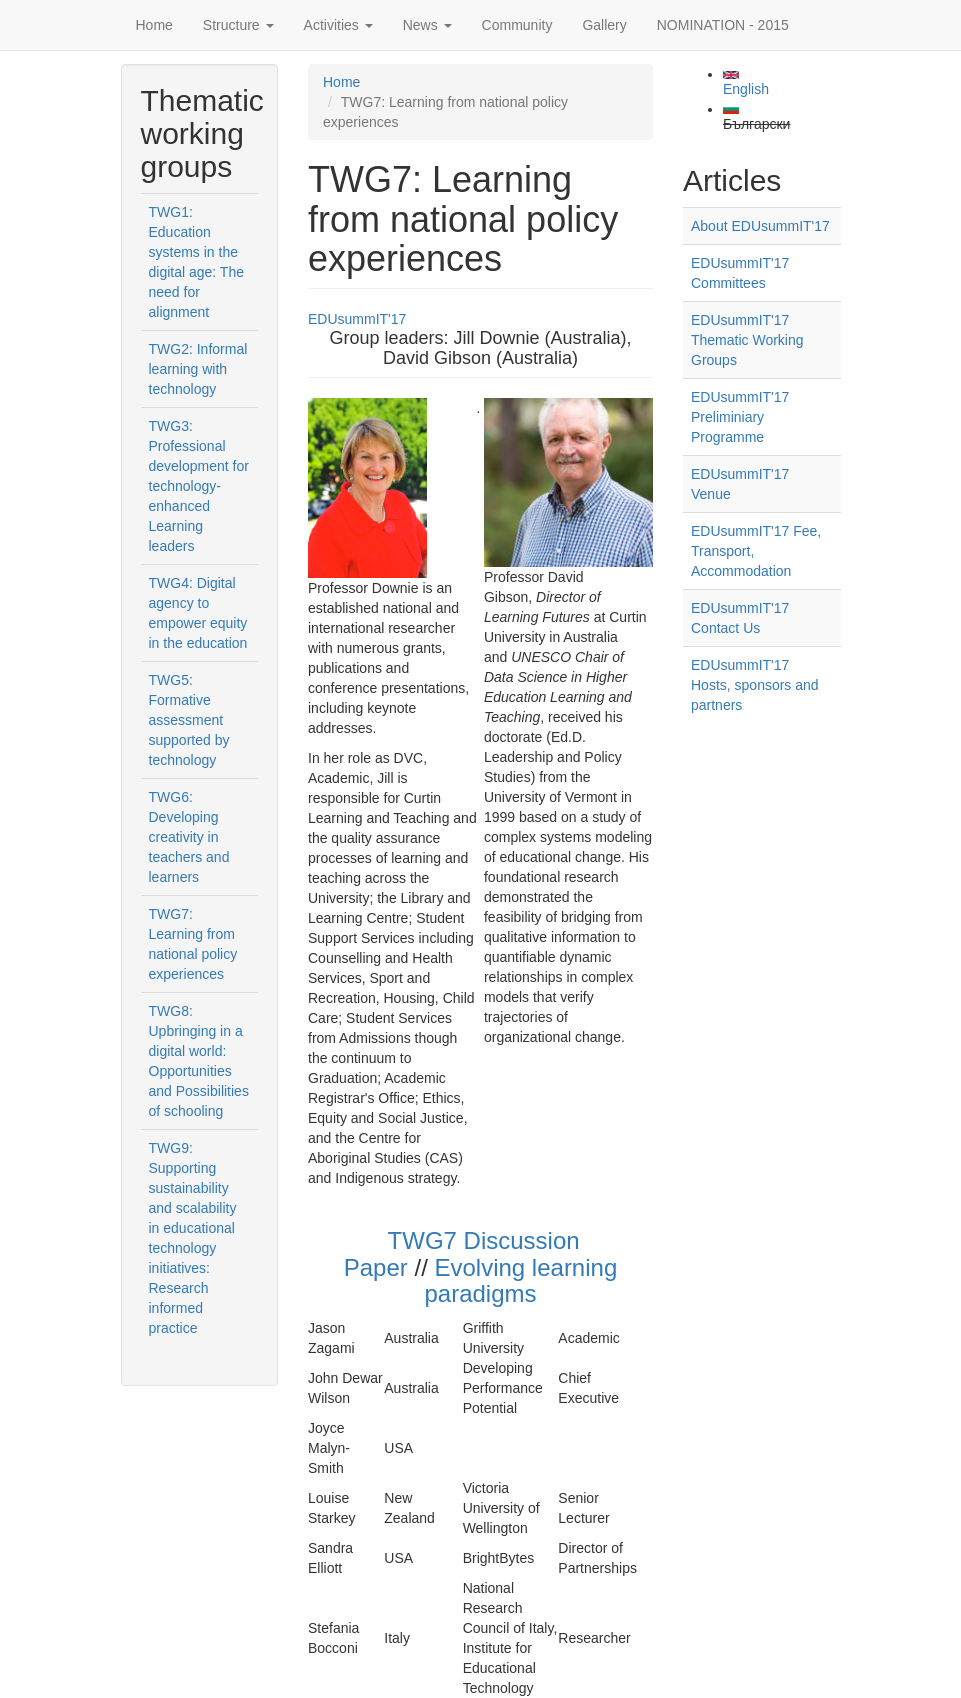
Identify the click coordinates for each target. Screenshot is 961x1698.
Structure (238, 25)
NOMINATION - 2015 (723, 25)
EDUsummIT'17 (357, 319)
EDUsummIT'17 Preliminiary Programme (740, 417)
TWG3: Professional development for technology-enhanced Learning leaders (199, 486)
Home (154, 25)
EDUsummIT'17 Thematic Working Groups (747, 340)
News (427, 25)
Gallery (604, 25)
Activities (338, 25)
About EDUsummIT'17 (760, 226)
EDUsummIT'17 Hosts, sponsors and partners (755, 685)
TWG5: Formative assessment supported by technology (189, 720)
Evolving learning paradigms (520, 1280)
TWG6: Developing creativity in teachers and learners (189, 837)
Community (517, 25)
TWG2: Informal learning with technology (198, 369)
